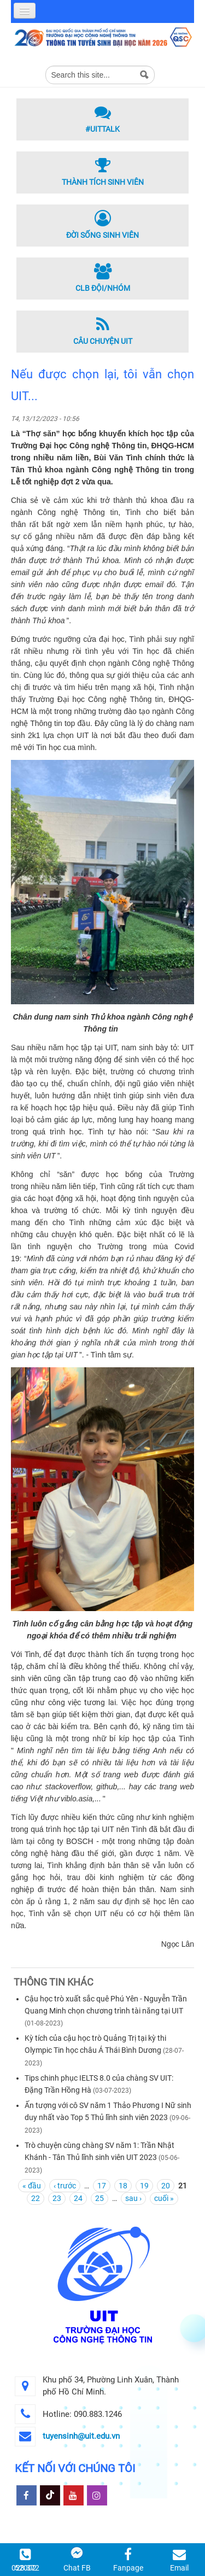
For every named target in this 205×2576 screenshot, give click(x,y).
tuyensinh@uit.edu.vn (81, 2436)
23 (56, 2198)
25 (99, 2198)
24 (78, 2198)
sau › (133, 2198)
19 (144, 2185)
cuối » (164, 2198)
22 (35, 2198)
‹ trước (65, 2185)
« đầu (31, 2185)
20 (165, 2185)
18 (123, 2185)
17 (101, 2185)
